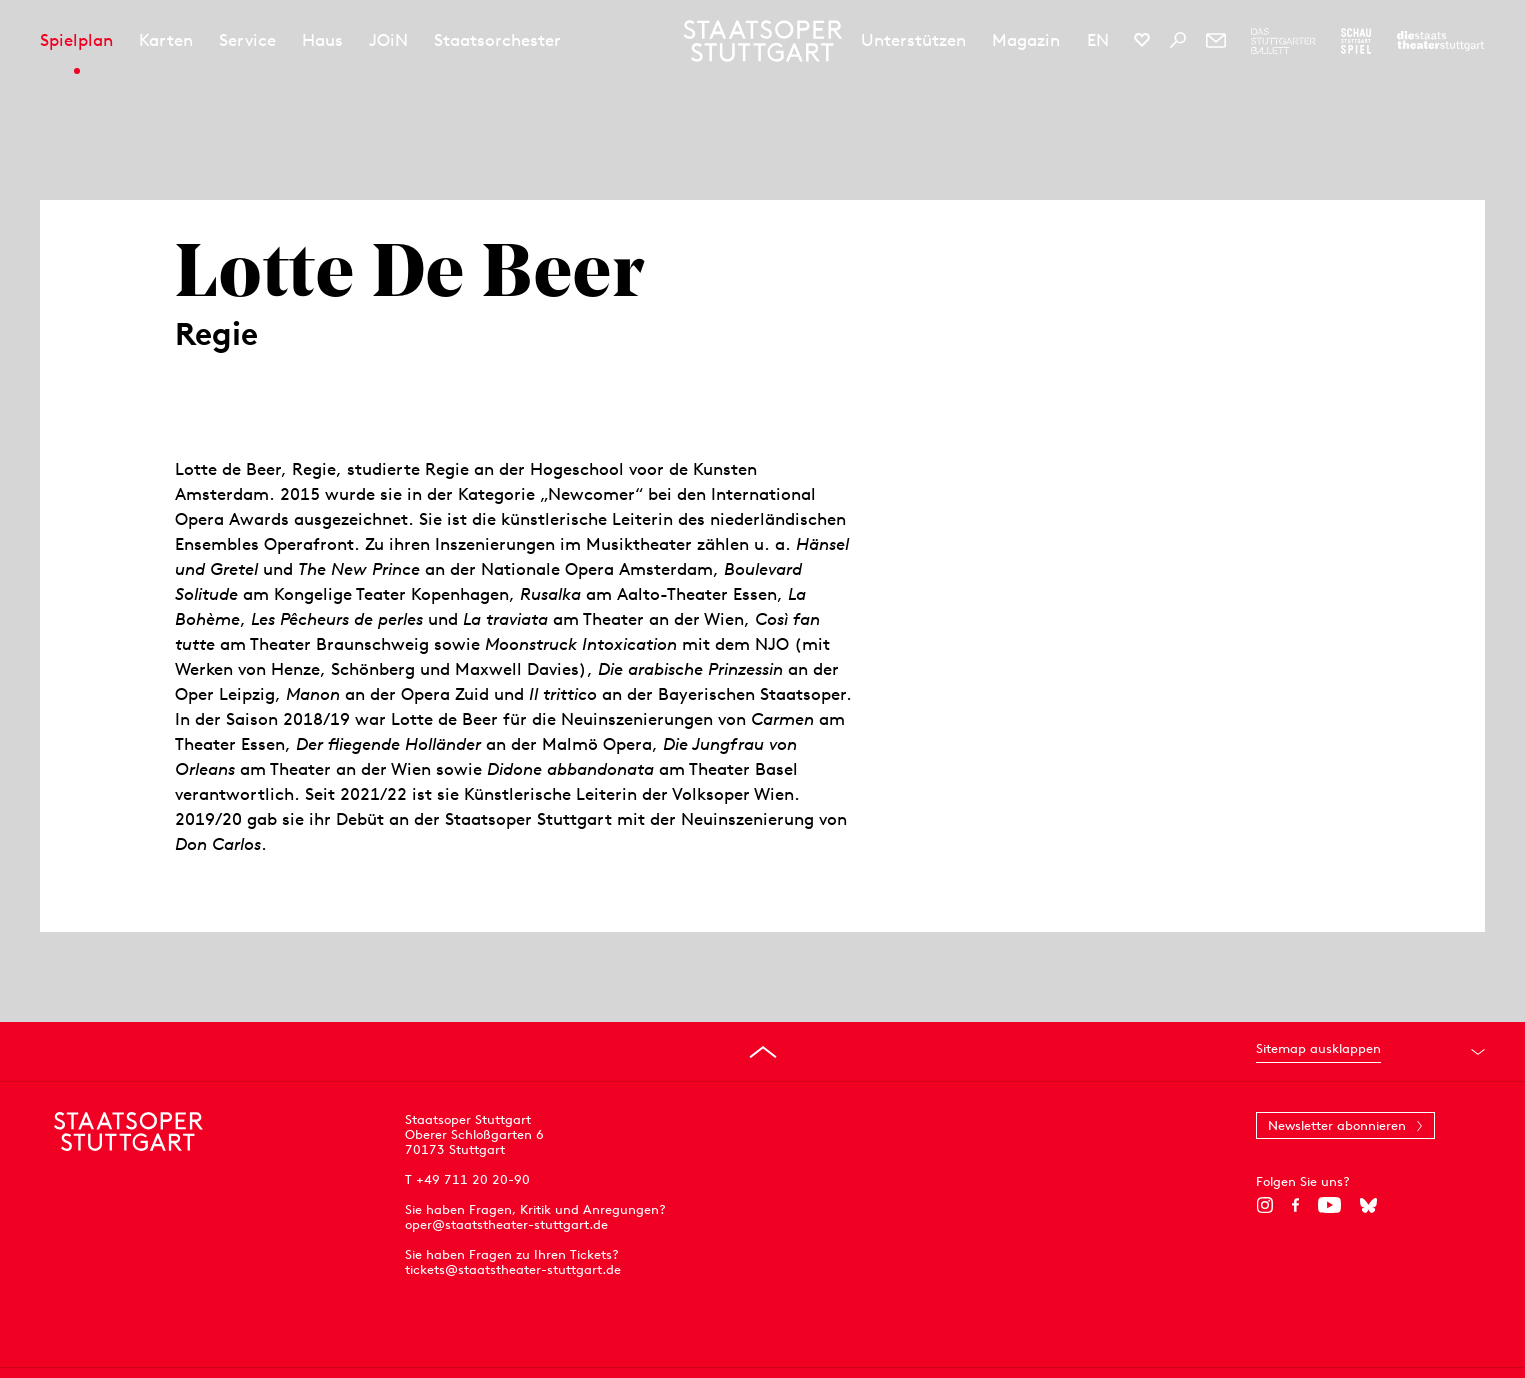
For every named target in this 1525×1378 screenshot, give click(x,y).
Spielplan (76, 40)
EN (1098, 40)
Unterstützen (913, 40)
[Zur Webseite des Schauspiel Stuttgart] (1356, 41)
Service (247, 40)
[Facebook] (1295, 1205)
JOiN (388, 40)
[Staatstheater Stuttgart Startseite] (762, 41)
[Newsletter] (1216, 40)
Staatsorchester (497, 40)
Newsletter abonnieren (1337, 1125)
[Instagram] (1264, 1205)
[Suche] (1178, 40)
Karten (166, 40)
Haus (322, 40)
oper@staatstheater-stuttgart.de (506, 1224)
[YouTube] (1329, 1205)
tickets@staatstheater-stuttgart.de (513, 1269)
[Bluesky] (1368, 1205)
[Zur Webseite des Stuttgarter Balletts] (1283, 41)
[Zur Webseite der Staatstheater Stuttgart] (1440, 41)
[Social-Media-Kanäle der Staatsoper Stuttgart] (1142, 40)
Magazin (1026, 40)
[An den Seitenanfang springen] (763, 1052)
